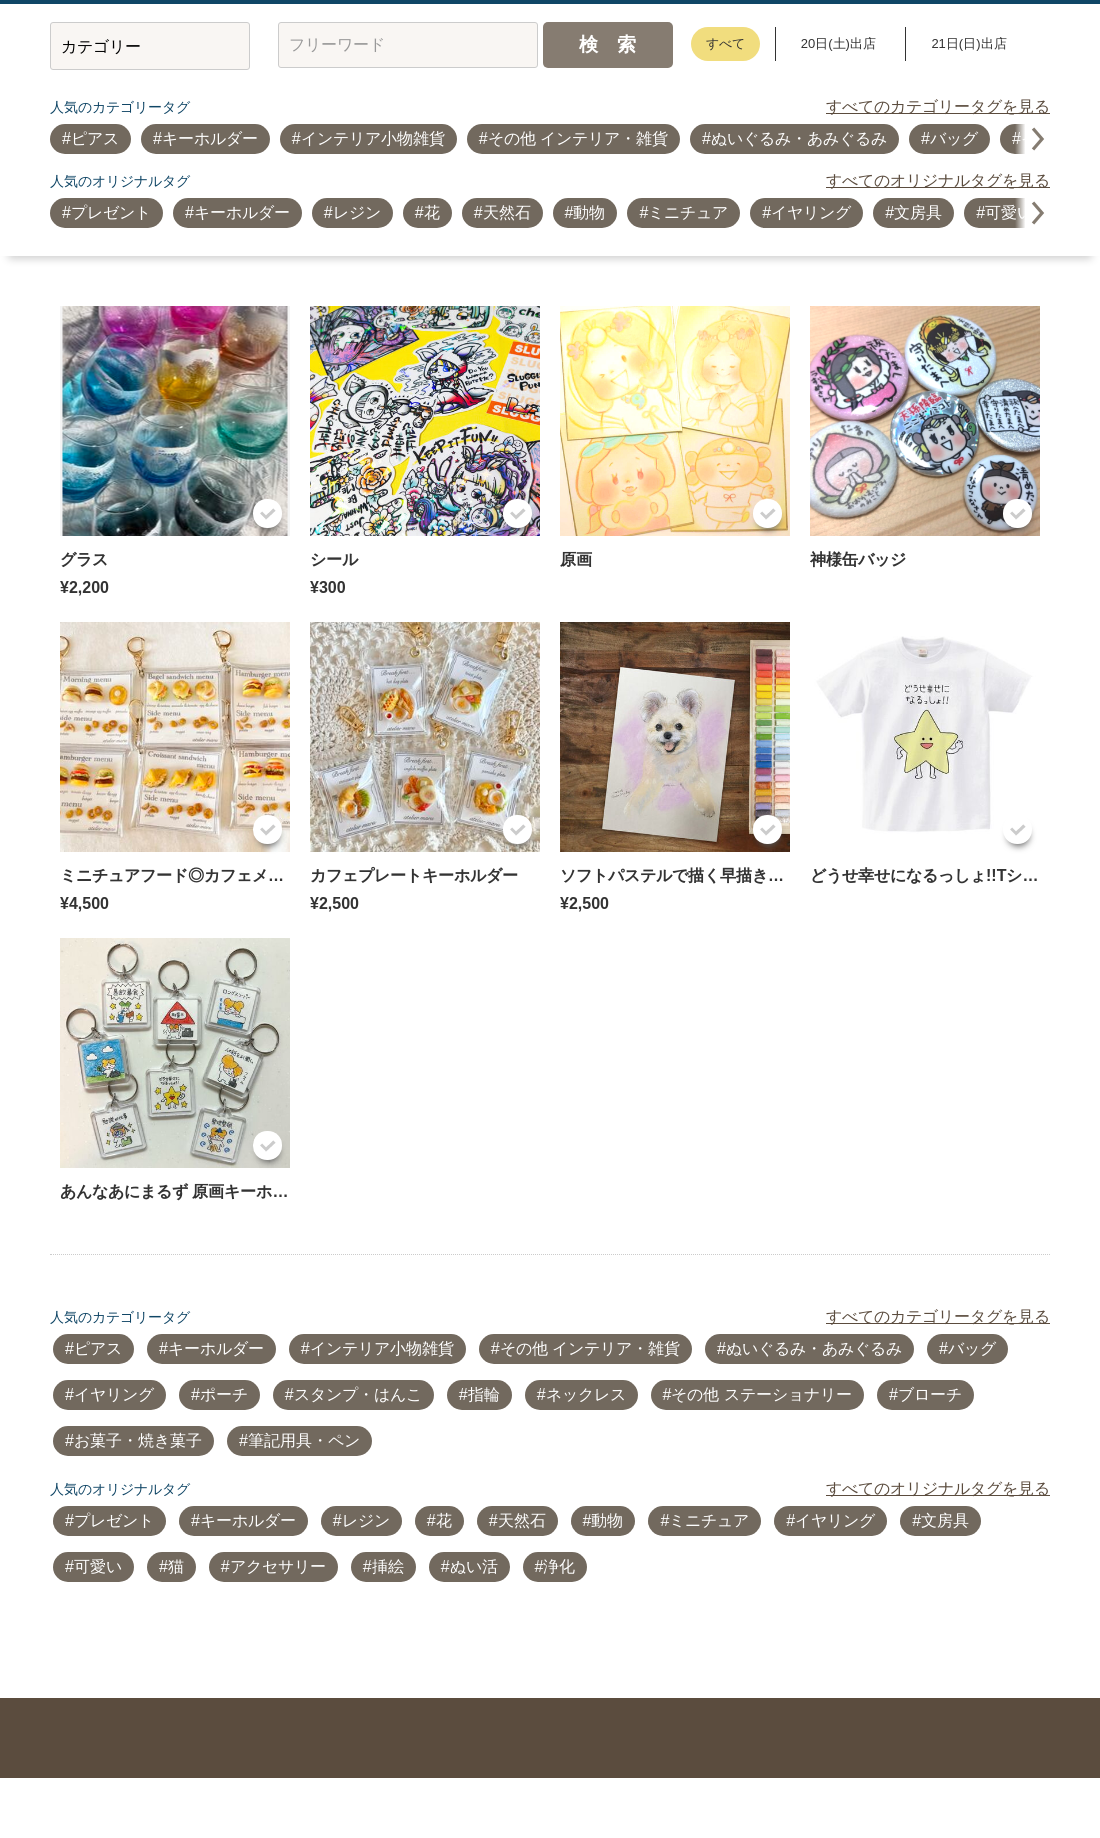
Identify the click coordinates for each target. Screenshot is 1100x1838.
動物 (589, 212)
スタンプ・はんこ (358, 1394)
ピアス (95, 138)
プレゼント (111, 212)
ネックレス (586, 1394)
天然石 (507, 212)
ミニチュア (688, 212)
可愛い (1009, 212)
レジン (357, 212)
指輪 (484, 1394)
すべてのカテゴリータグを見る (938, 106)
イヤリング (811, 212)
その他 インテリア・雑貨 (578, 138)
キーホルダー (210, 138)
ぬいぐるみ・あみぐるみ (799, 138)
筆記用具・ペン (304, 1440)
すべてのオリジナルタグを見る (938, 180)
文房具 (918, 212)
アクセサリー (278, 1566)
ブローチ (930, 1394)
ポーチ (224, 1394)
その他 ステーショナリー (761, 1394)
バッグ (954, 138)
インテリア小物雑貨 (373, 138)
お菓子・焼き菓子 (138, 1440)
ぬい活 (474, 1566)
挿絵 (388, 1566)
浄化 (559, 1566)
